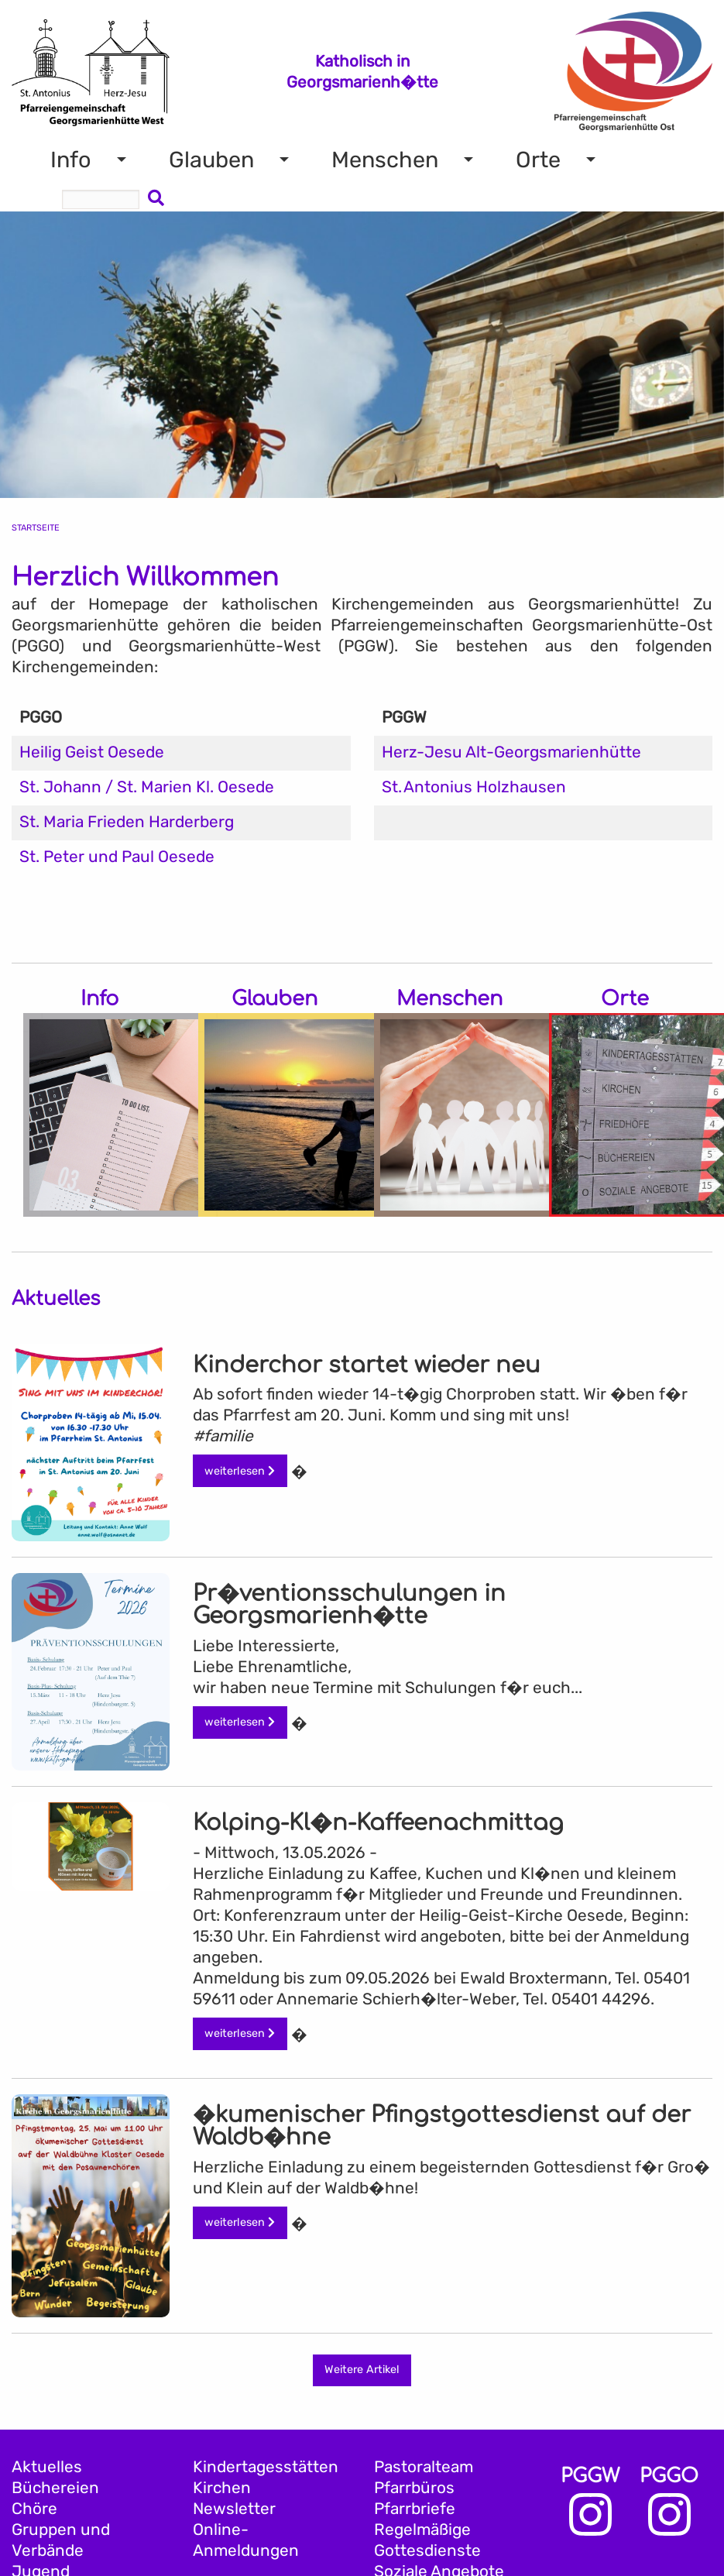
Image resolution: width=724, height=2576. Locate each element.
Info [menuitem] (70, 159)
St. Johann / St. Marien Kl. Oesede (146, 787)
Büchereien (55, 2487)
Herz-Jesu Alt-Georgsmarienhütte (511, 752)
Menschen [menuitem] (384, 159)
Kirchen (222, 2487)
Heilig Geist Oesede (91, 752)
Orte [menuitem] (538, 159)
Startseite (36, 528)
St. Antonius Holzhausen (474, 787)
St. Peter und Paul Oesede (116, 856)
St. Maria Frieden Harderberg (126, 821)
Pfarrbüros (414, 2487)
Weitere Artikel (362, 2369)
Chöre (34, 2508)
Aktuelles (47, 2467)
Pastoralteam (423, 2467)
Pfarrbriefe (414, 2508)
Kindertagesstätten (265, 2467)
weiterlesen (239, 1471)
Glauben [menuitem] (211, 159)
